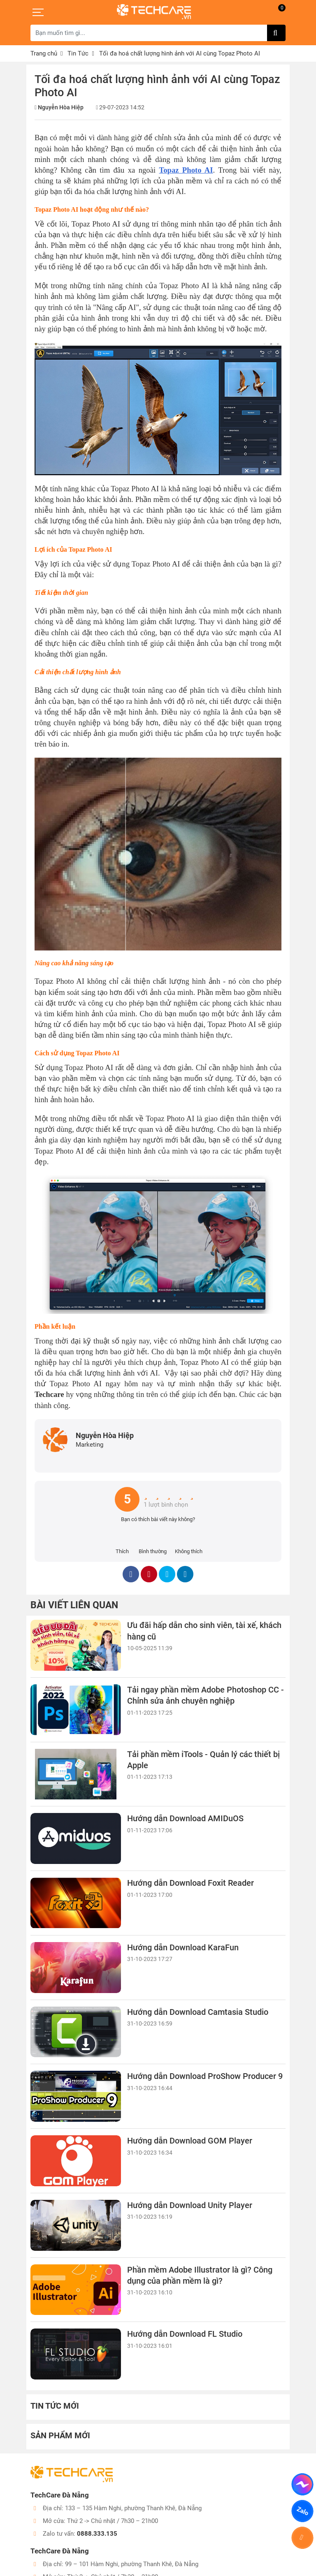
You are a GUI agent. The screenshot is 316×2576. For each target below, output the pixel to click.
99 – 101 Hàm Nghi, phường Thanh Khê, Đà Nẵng (131, 2564)
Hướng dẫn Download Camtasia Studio (197, 2012)
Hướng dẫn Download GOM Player (189, 2141)
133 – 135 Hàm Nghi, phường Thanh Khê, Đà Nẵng (133, 2508)
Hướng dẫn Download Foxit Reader (190, 1883)
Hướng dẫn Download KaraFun (183, 1947)
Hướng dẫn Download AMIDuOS (185, 1818)
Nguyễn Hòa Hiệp (61, 107)
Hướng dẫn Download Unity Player (189, 2205)
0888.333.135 (97, 2533)
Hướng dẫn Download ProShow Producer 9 (205, 2076)
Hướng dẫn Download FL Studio (184, 2334)
